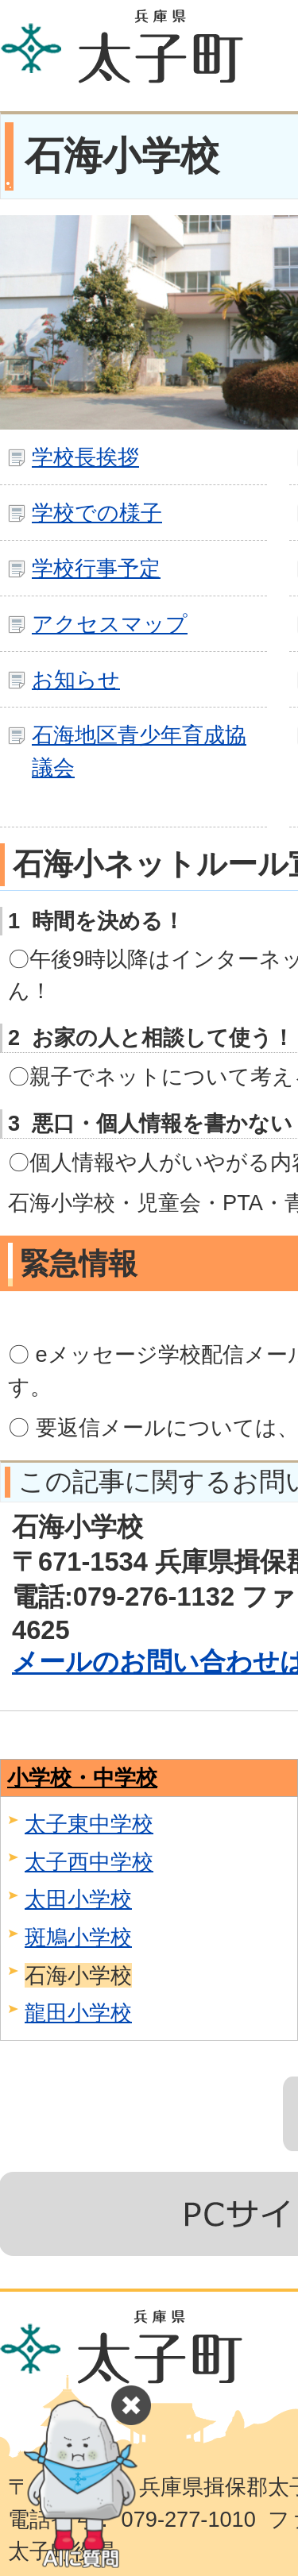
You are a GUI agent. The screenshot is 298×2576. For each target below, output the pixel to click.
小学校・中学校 (82, 1777)
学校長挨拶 (85, 457)
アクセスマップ (110, 623)
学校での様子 (97, 512)
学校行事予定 (96, 568)
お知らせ (76, 679)
